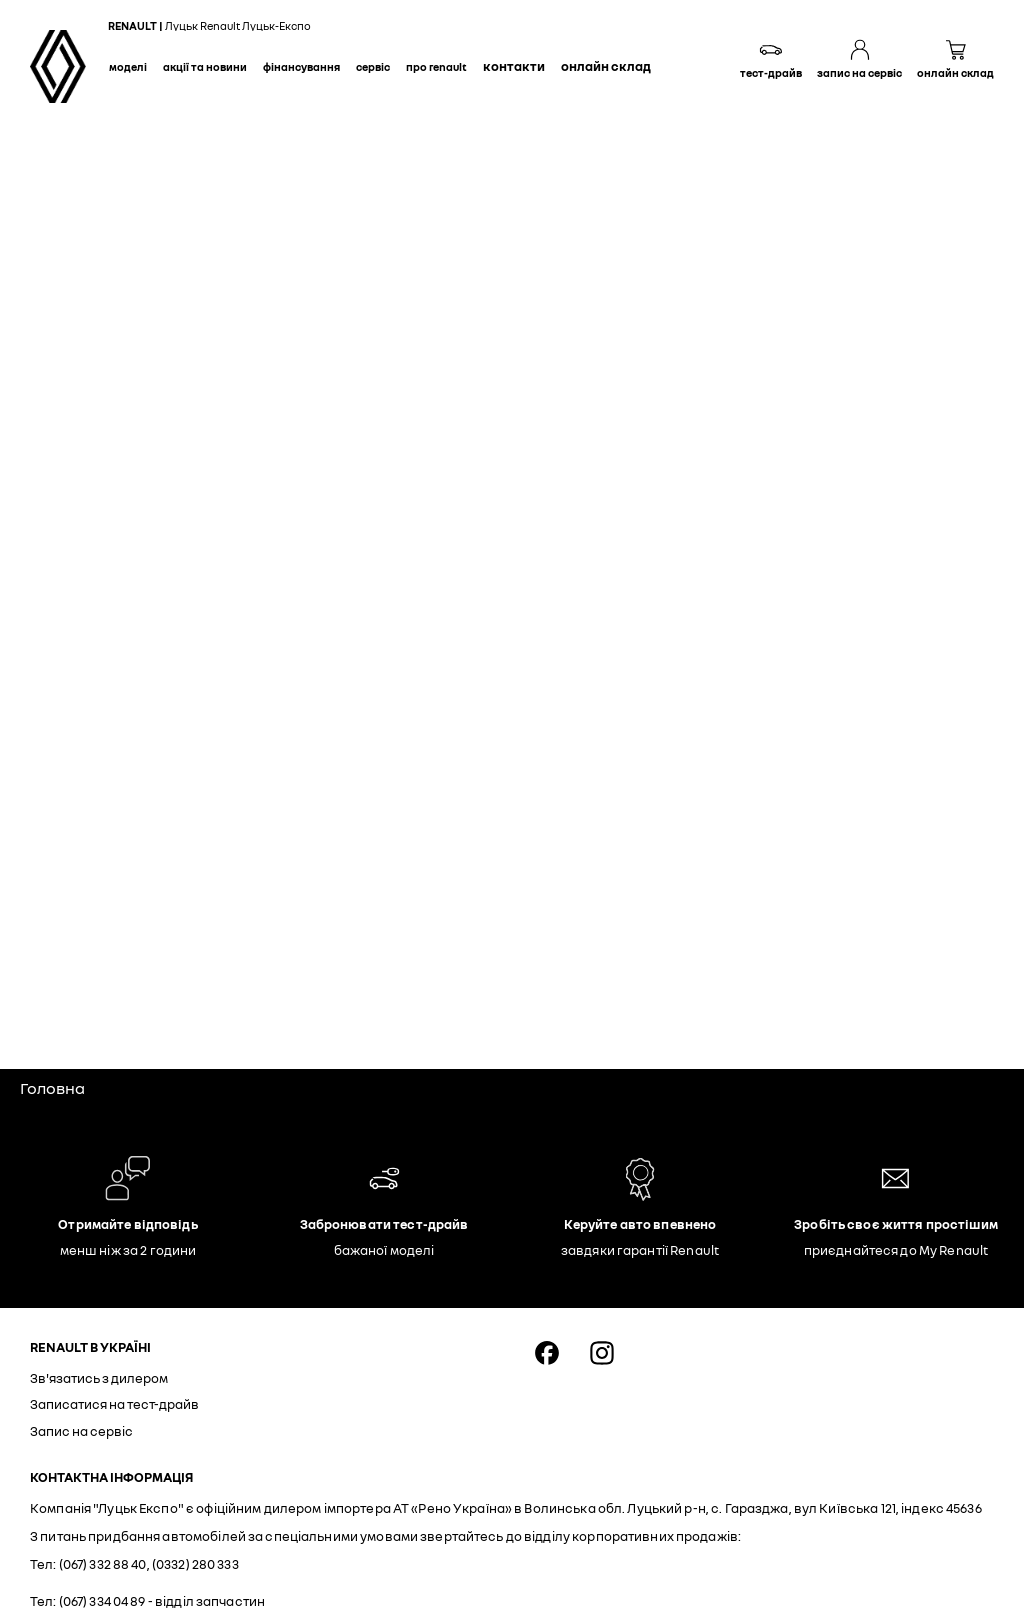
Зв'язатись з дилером (99, 1378)
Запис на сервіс (81, 1431)
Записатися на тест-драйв (114, 1404)
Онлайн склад (606, 66)
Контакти (514, 66)
